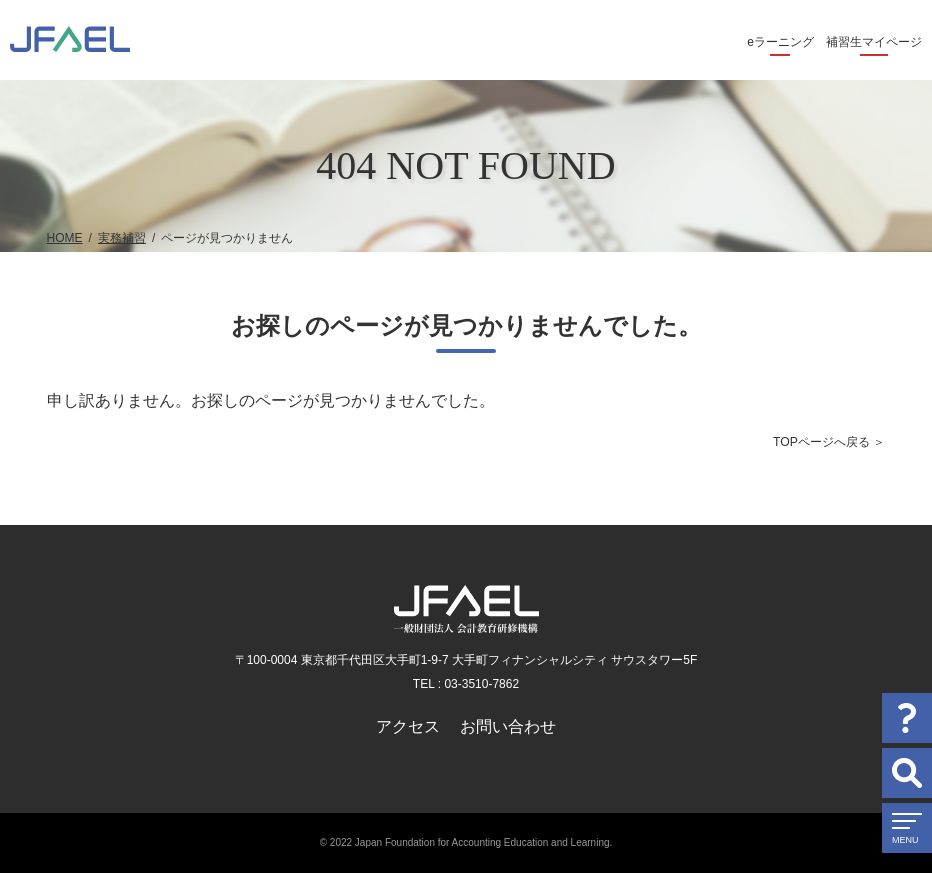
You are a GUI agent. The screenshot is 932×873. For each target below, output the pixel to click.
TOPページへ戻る (821, 442)
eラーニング (780, 42)
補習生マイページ (874, 42)
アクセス (408, 726)
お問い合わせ (508, 726)
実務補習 (122, 238)
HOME (65, 238)
